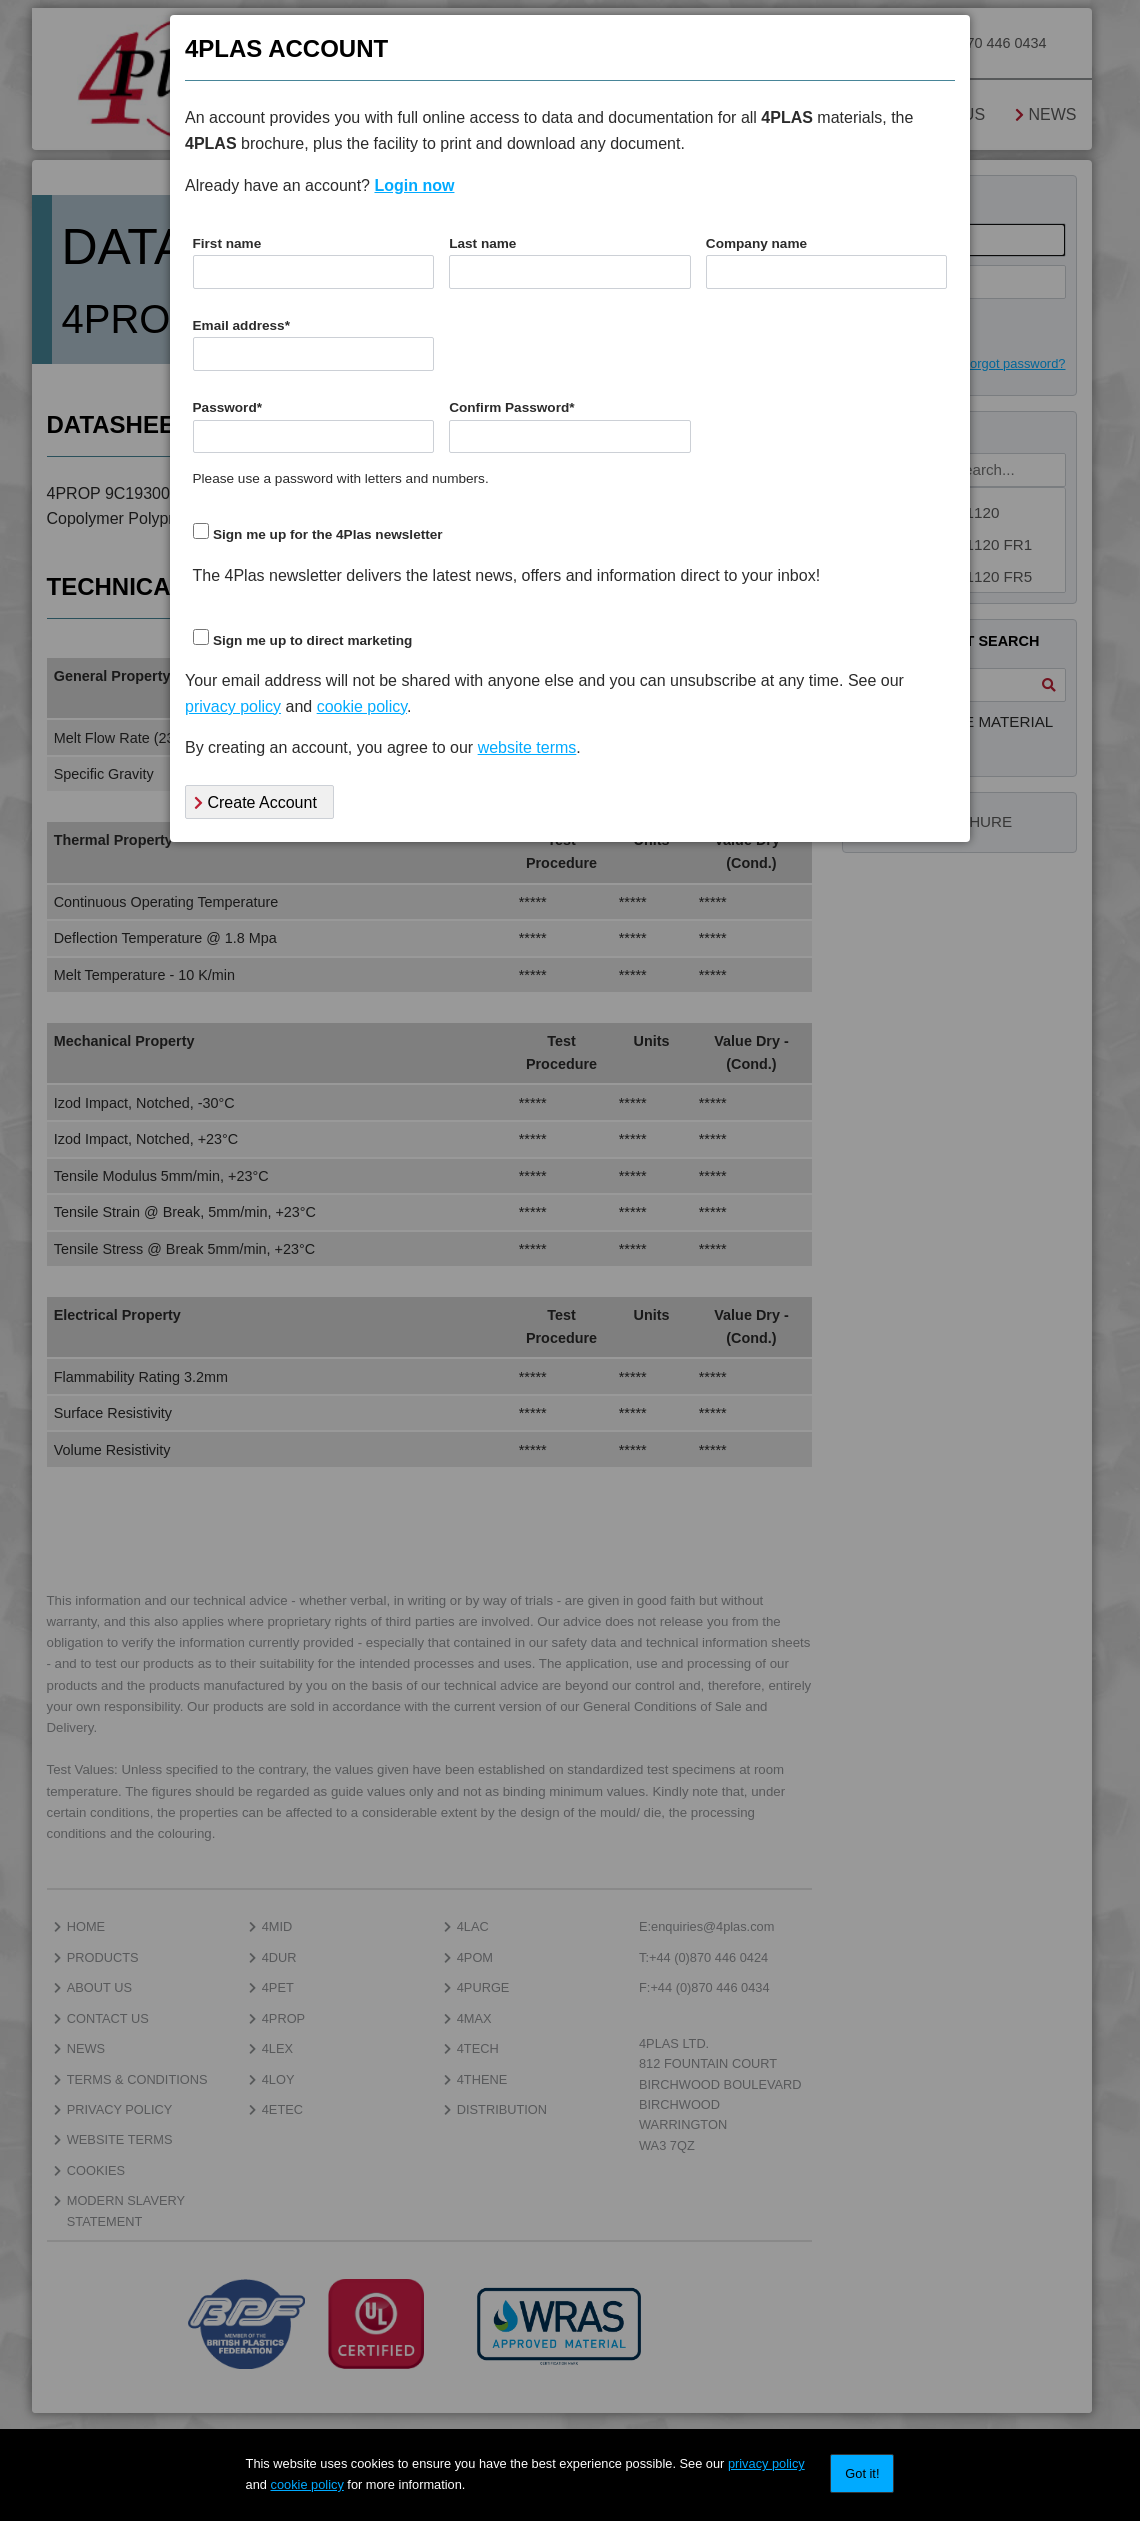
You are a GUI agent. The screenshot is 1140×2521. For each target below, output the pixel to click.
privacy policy (766, 2463)
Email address (241, 325)
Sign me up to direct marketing (312, 640)
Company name (756, 243)
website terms (527, 747)
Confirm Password (511, 407)
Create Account (255, 802)
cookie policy (307, 2484)
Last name (482, 243)
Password (228, 407)
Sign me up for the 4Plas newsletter (328, 534)
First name (227, 243)
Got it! (862, 2473)
